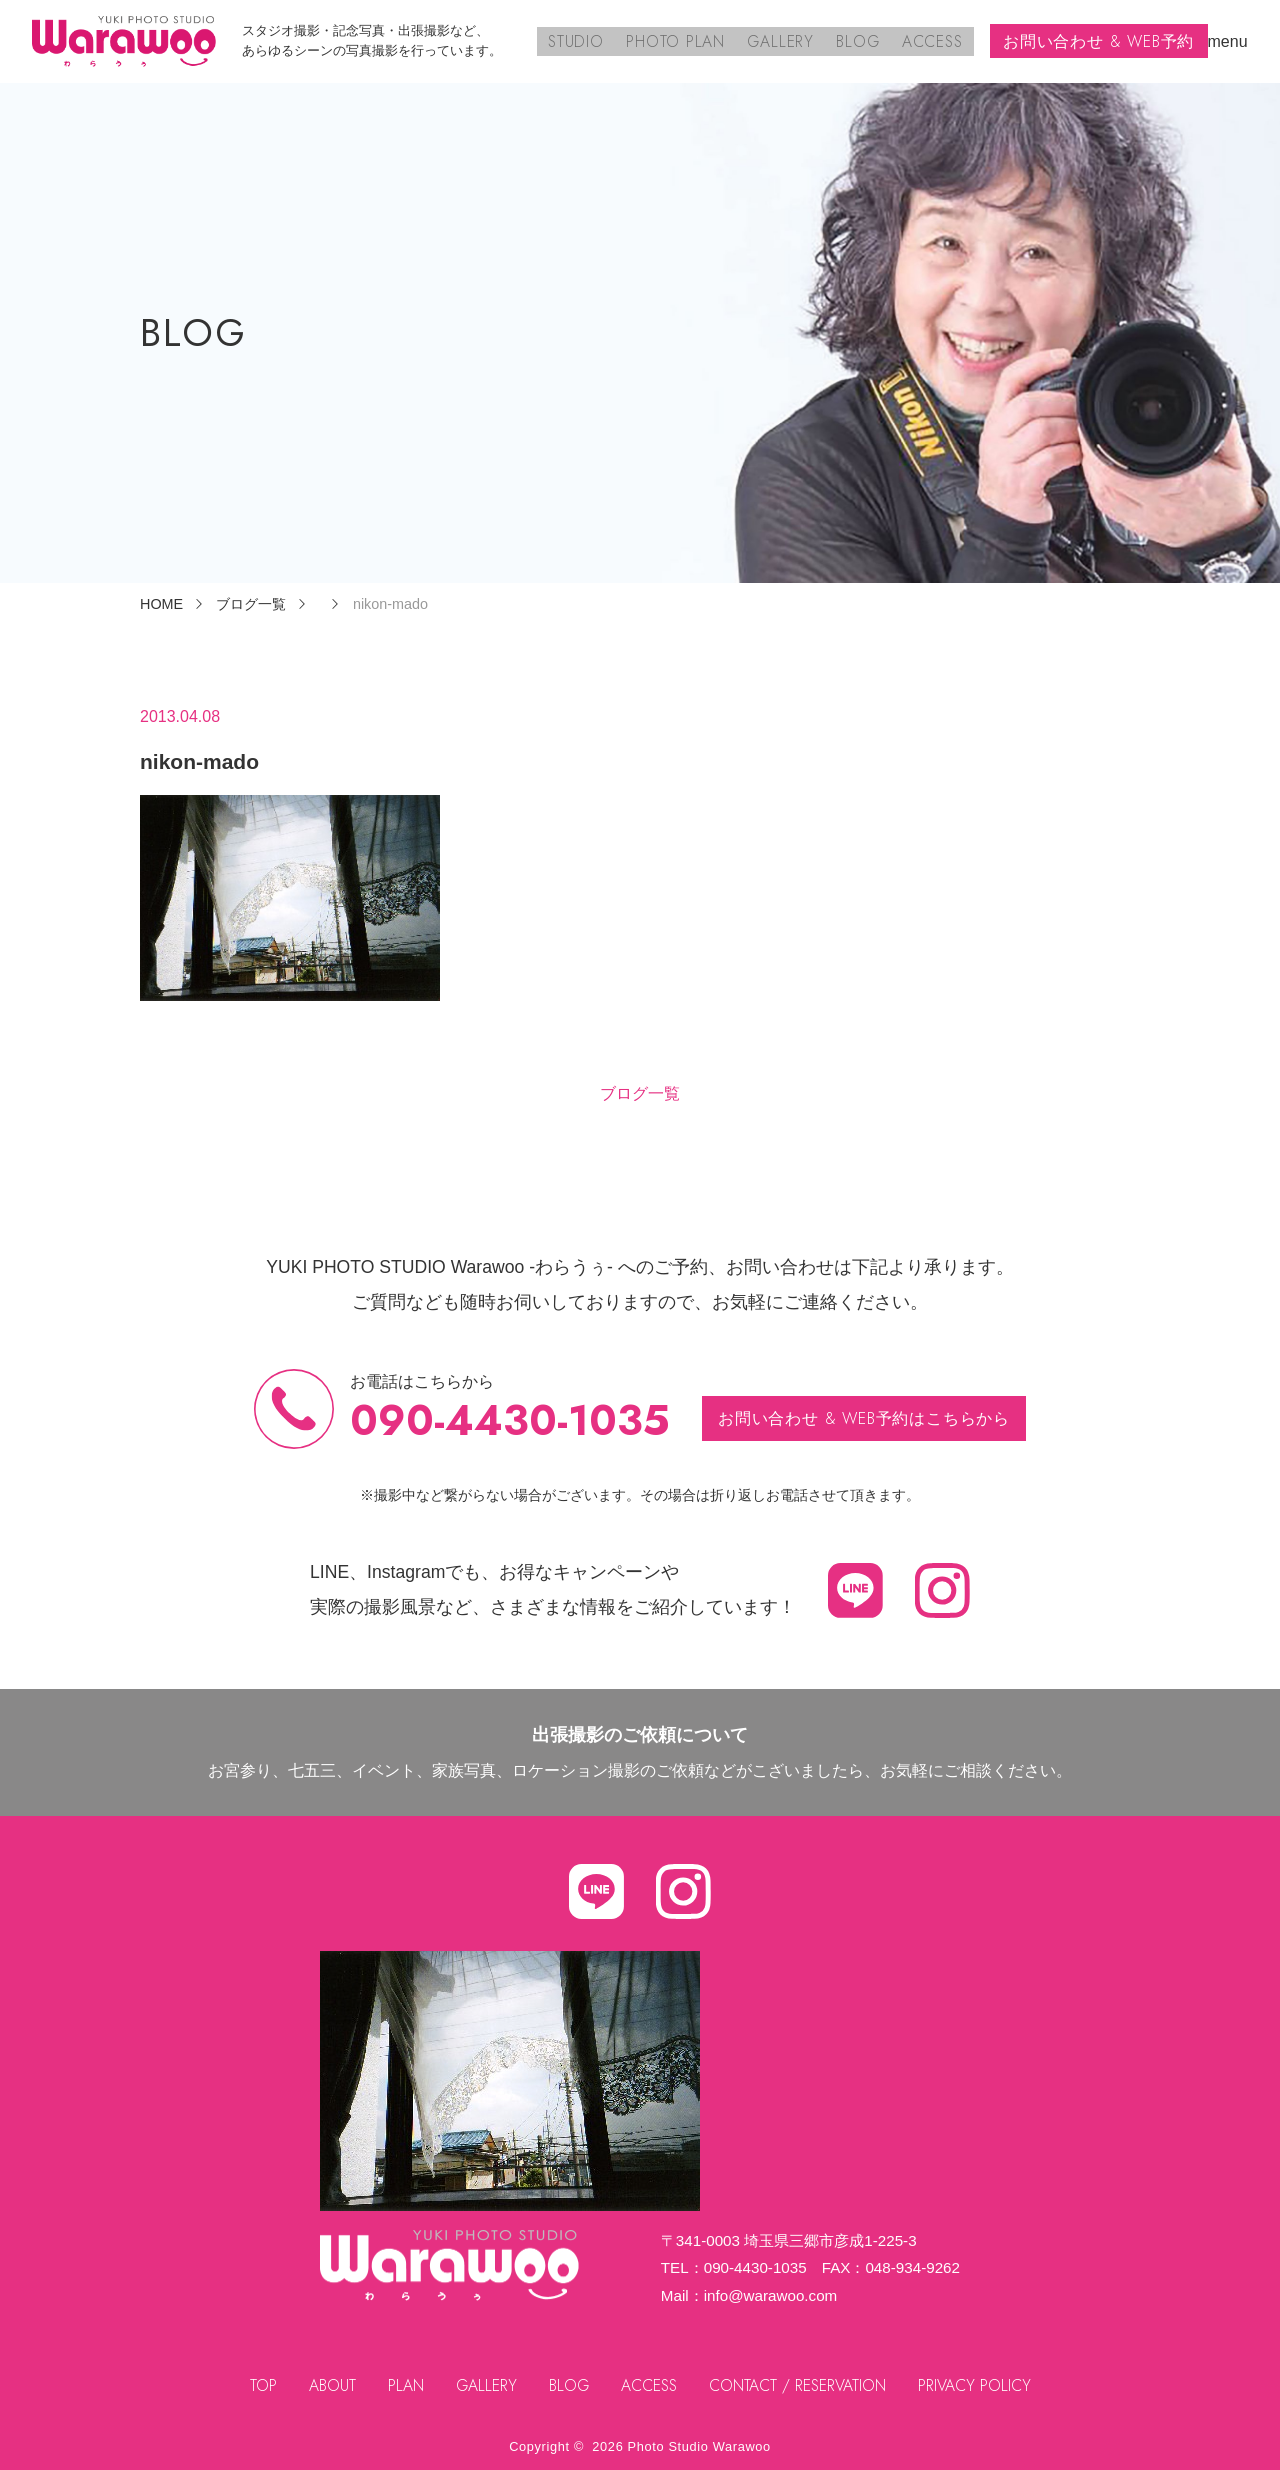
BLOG (860, 40)
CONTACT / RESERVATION (800, 2385)
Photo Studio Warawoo (699, 2446)
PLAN (402, 2385)
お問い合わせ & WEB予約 (1099, 40)
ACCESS (932, 40)
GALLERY (785, 40)
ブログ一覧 (640, 1093)
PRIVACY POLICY (978, 2385)
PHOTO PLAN (682, 40)
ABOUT (328, 2385)
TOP (259, 2385)
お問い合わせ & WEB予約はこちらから (864, 1417)
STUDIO (584, 40)
